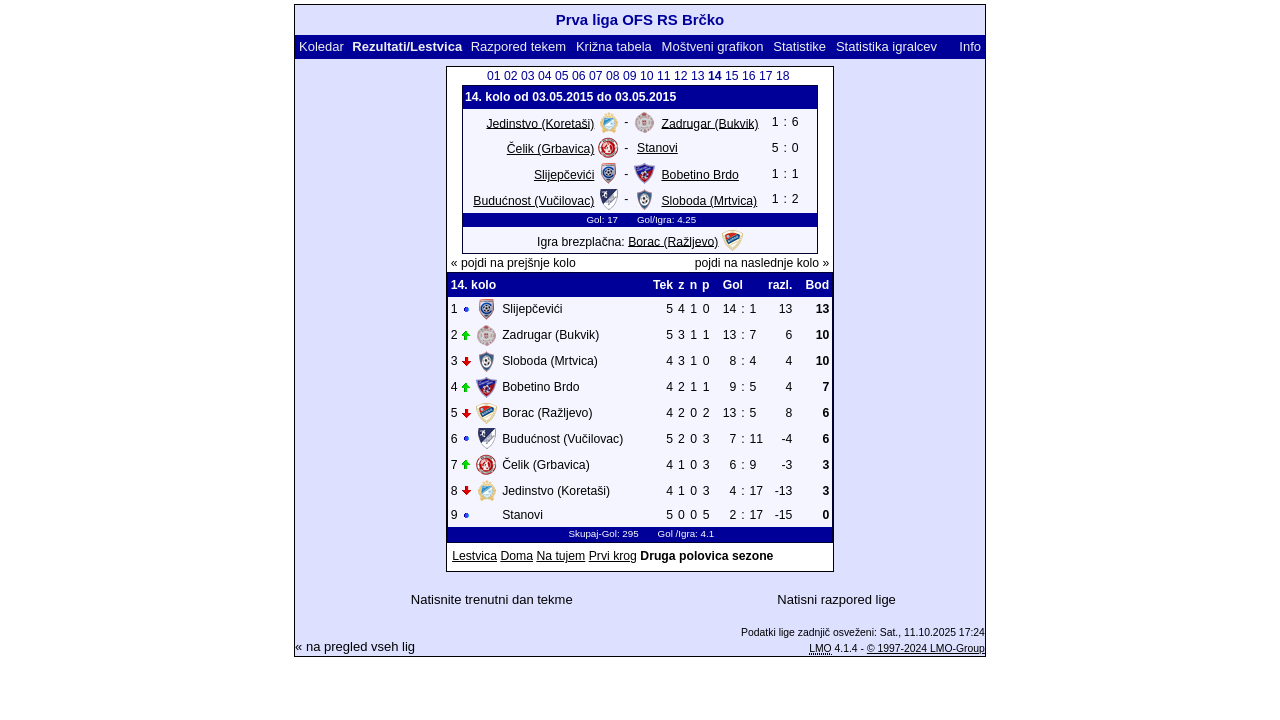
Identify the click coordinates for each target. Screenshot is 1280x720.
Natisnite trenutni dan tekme (492, 599)
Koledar (321, 46)
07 (596, 76)
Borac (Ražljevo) (673, 241)
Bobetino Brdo (699, 175)
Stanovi (657, 148)
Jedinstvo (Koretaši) (540, 123)
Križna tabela (614, 46)
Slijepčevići (564, 175)
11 (664, 76)
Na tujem (560, 556)
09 (630, 76)
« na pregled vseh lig (355, 646)
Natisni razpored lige (836, 599)
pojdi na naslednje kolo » (762, 263)
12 (681, 76)
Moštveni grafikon (713, 46)
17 (766, 76)
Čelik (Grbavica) (551, 149)
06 (579, 76)
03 (528, 76)
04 (545, 76)
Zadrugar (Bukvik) (709, 123)
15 (732, 76)
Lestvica (474, 556)
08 (613, 76)
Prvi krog (613, 556)
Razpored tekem (518, 46)
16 (749, 76)
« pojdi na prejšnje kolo (513, 263)
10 (647, 76)
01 (494, 76)
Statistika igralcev (886, 46)
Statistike (799, 46)
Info (970, 46)
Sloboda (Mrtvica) (709, 201)
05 (562, 76)
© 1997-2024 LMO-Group (926, 648)
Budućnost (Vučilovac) (533, 201)
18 (783, 76)
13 (698, 76)
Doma (516, 556)
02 (511, 76)
